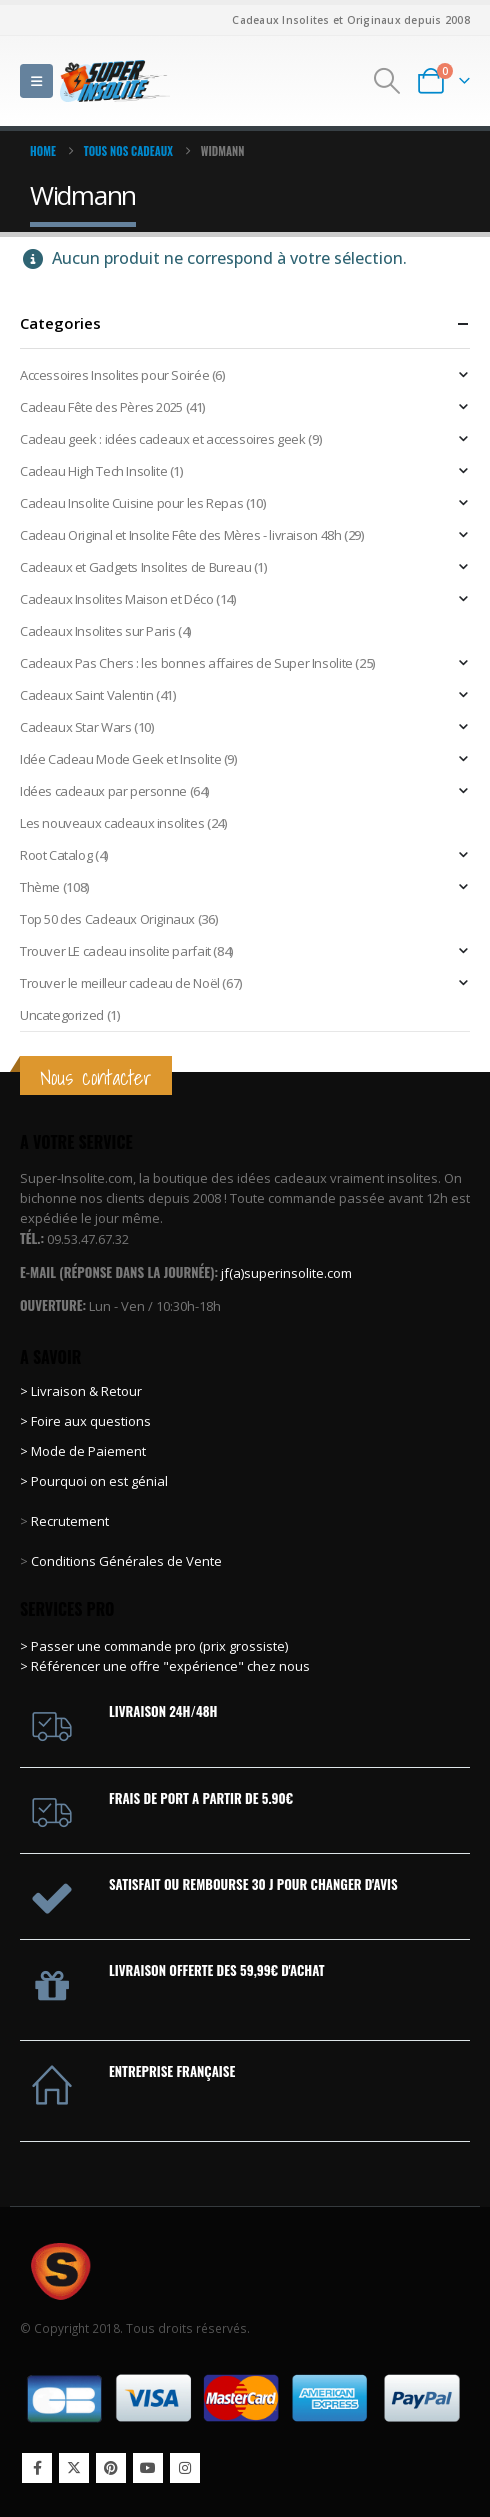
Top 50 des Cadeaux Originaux (107, 919)
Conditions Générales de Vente (125, 1561)
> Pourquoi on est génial (95, 1481)
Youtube (148, 2468)
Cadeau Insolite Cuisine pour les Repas (131, 503)
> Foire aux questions (85, 1421)
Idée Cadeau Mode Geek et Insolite (120, 759)
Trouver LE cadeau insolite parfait (115, 951)
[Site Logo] (115, 80)
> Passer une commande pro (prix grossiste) (154, 1646)
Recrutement (70, 1521)
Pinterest (111, 2468)
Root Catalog (56, 855)
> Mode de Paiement (83, 1451)
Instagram (185, 2468)
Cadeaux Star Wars (75, 727)
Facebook (37, 2468)
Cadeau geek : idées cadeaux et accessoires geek (163, 439)
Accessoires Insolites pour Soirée (114, 375)
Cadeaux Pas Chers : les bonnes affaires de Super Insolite (186, 663)
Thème (40, 887)
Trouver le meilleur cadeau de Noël (120, 983)
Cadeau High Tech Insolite (93, 471)
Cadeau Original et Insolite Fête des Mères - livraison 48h (180, 535)
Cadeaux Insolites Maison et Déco (117, 599)
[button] (36, 81)
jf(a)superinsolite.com (286, 1273)
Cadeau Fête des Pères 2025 (101, 407)
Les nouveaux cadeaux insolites (112, 823)
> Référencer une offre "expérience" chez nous (165, 1666)
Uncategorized (62, 1015)
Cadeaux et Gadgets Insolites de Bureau (135, 567)
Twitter (74, 2468)
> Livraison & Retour (81, 1391)
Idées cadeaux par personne (103, 791)
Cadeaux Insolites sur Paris (97, 631)
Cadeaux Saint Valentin (86, 695)
